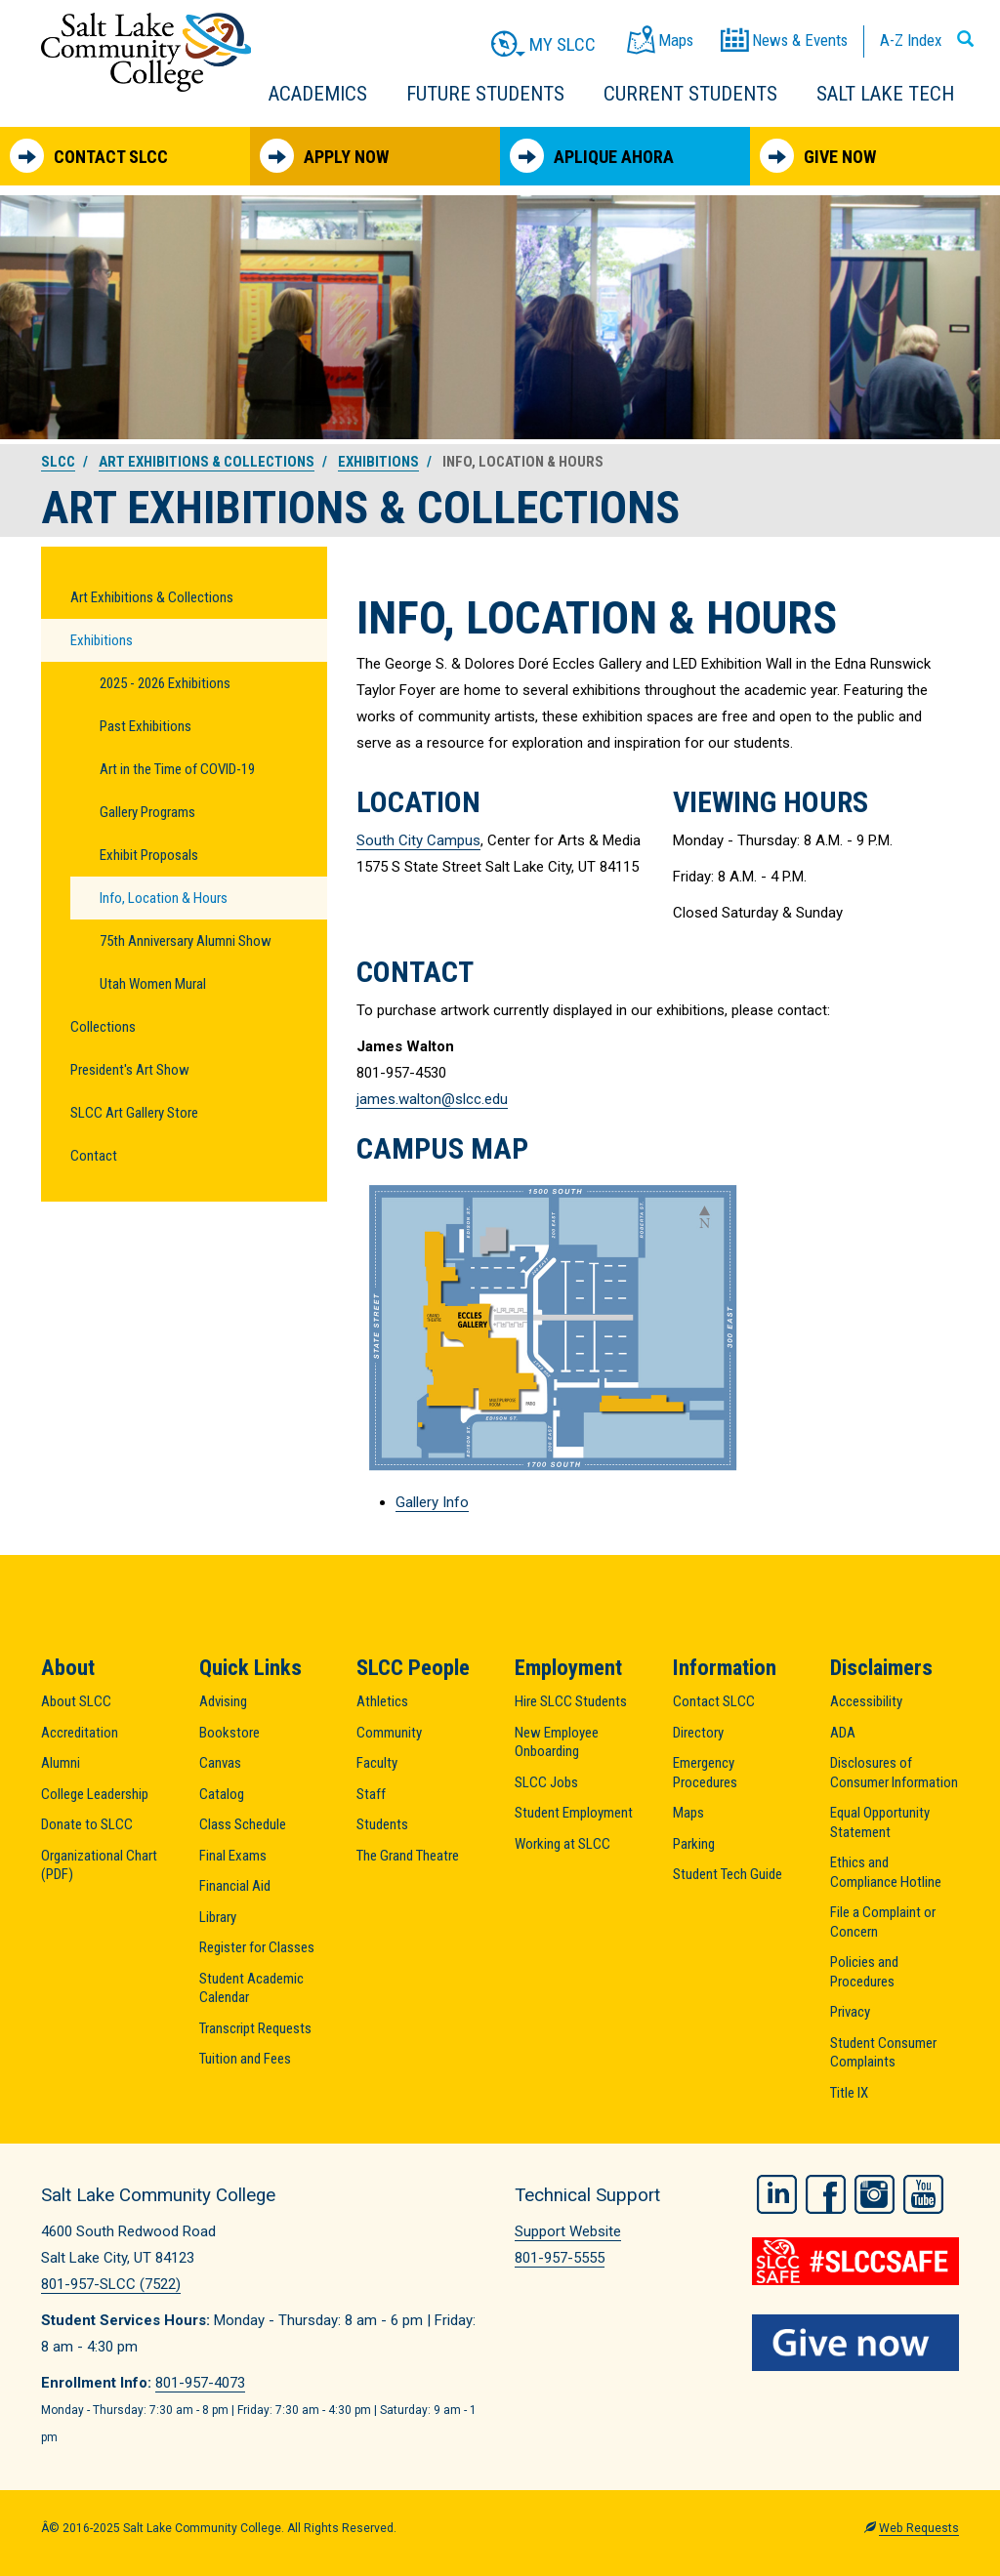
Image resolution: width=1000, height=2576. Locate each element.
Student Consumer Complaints (883, 2052)
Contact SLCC (89, 156)
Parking (694, 1844)
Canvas (220, 1763)
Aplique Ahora (592, 156)
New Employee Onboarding (557, 1742)
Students (382, 1824)
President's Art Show (129, 1070)
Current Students (690, 93)
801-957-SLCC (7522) (111, 2284)
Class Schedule (242, 1824)
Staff (371, 1794)
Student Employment (574, 1812)
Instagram (874, 2192)
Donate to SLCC (87, 1824)
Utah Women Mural (153, 984)
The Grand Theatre (407, 1855)
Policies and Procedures (864, 1971)
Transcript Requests (255, 2028)
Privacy (850, 2012)
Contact (93, 1156)
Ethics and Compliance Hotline (885, 1872)
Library (217, 1917)
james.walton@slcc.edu (432, 1099)
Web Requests (919, 2528)
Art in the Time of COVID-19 (177, 769)
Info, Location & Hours (164, 898)
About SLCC (76, 1701)
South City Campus (418, 840)
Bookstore (229, 1732)
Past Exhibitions (145, 726)
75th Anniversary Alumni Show (185, 941)
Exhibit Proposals (149, 855)
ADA (842, 1732)
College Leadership (94, 1794)
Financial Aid (235, 1886)
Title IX (849, 2093)
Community (389, 1732)
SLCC (58, 461)
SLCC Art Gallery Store (134, 1113)
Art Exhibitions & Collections (206, 461)
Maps (688, 1812)
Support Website (568, 2231)
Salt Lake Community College (146, 52)
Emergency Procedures (705, 1772)
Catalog (221, 1794)
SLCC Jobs (546, 1782)
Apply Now (324, 156)
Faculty (376, 1763)
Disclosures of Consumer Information (894, 1772)
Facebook (826, 2192)
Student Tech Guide (727, 1874)
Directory (698, 1732)
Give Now (818, 156)
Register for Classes (256, 1947)
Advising (223, 1701)
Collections (103, 1027)
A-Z (910, 40)
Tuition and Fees (245, 2058)
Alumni (60, 1763)
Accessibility (866, 1701)
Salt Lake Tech (885, 93)
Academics (318, 93)
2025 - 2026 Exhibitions (165, 683)
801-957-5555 (559, 2258)
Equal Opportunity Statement (880, 1822)
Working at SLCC (562, 1844)
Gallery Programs (147, 812)
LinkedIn (777, 2192)
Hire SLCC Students (571, 1701)
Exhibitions (378, 461)
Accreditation (79, 1732)
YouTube (923, 2192)
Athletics (382, 1701)
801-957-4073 (200, 2383)
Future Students (485, 93)
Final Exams (233, 1855)
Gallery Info (432, 1502)
